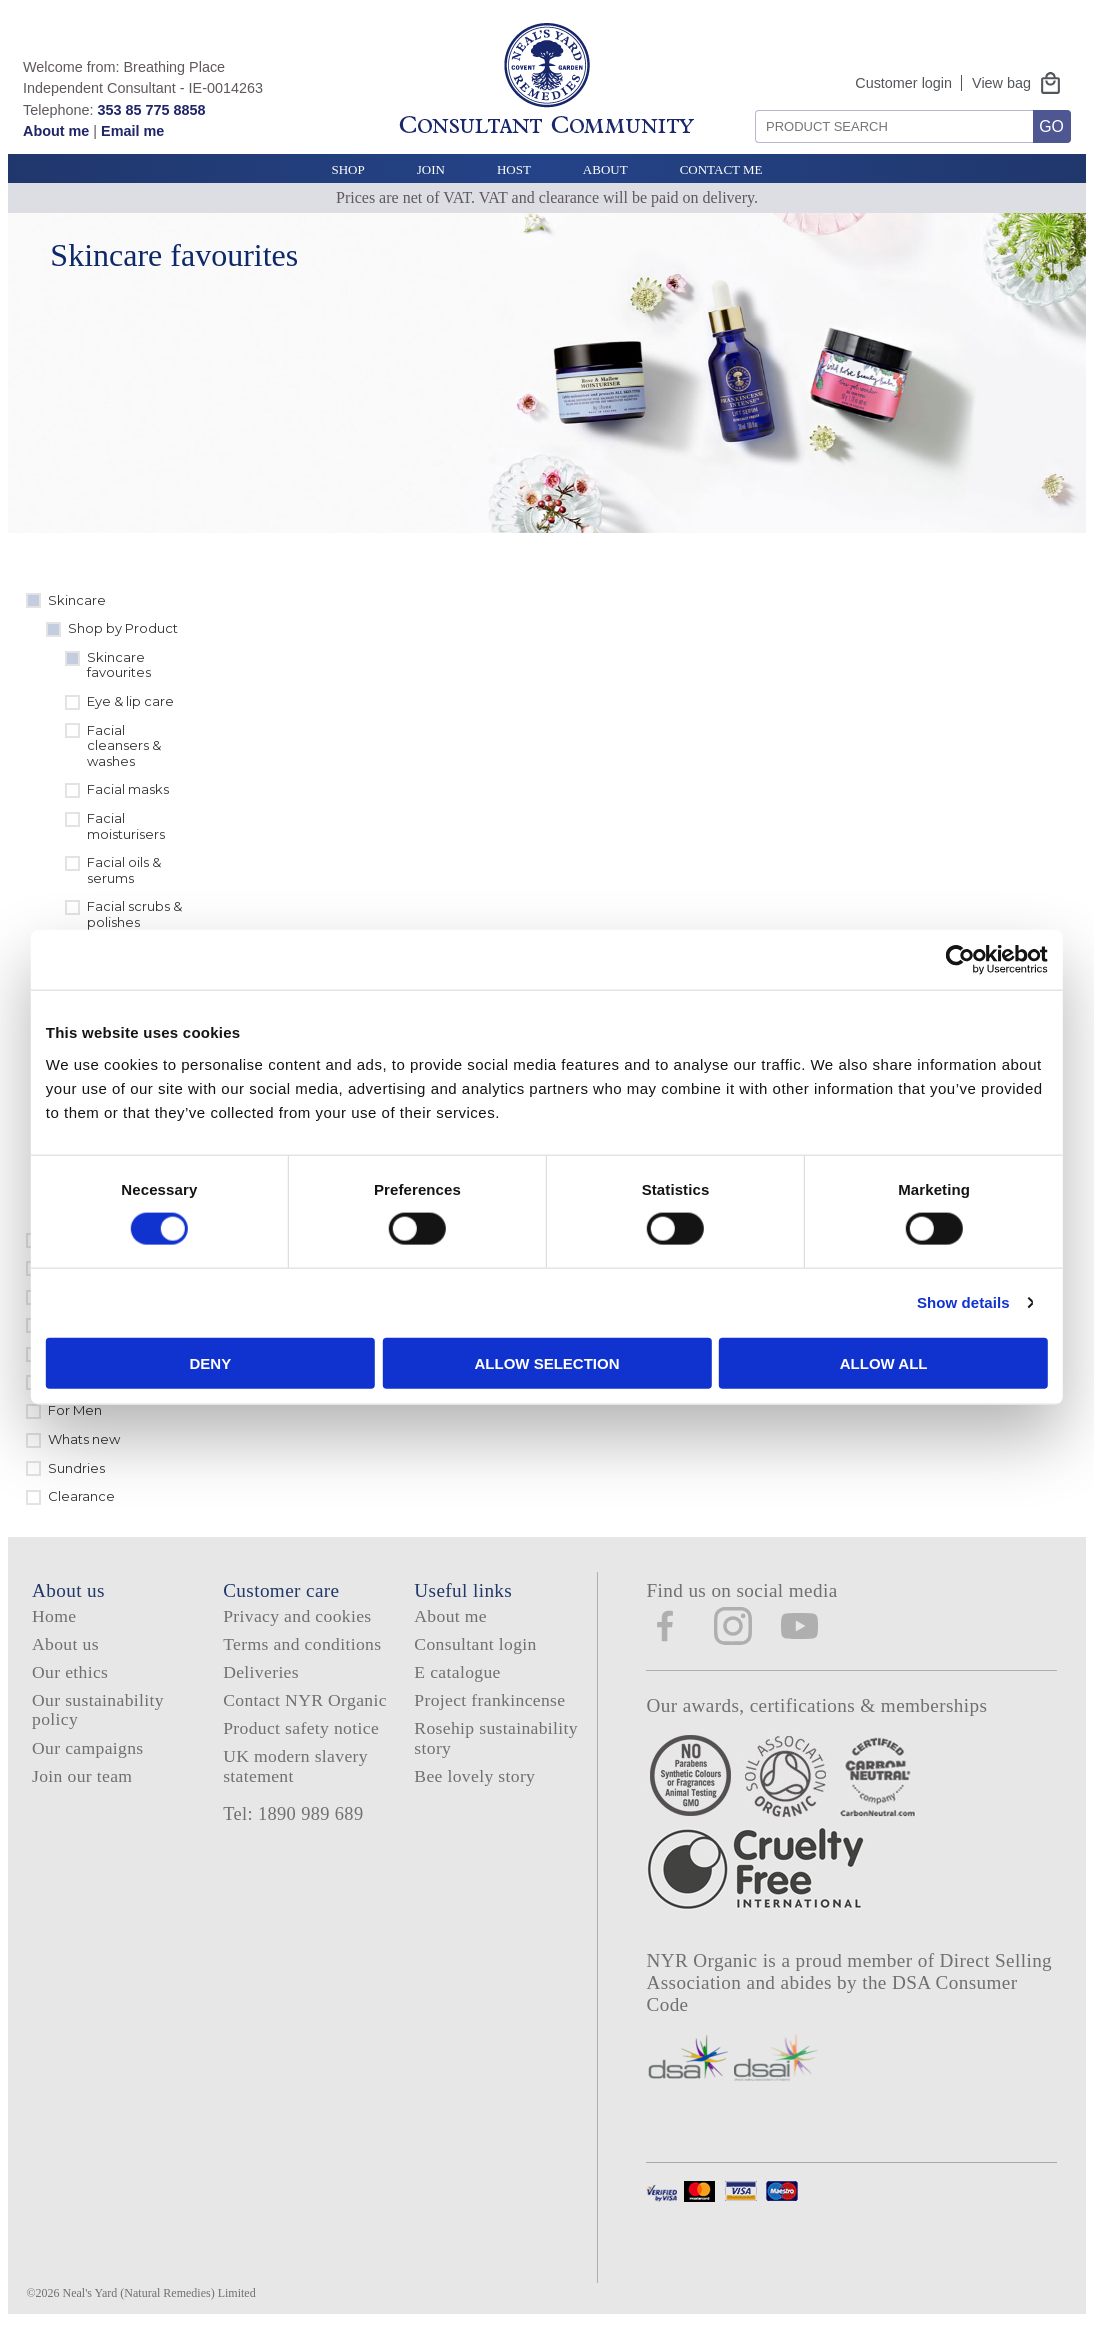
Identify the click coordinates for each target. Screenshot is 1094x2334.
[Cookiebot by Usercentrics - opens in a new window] (894, 960)
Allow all (840, 1362)
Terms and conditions (302, 1644)
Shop (347, 169)
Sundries (76, 1468)
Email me (132, 131)
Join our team (82, 1776)
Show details (897, 1302)
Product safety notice (301, 1728)
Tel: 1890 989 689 (293, 1814)
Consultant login (475, 1644)
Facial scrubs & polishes (134, 914)
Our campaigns (88, 1748)
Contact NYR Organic (305, 1700)
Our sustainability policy (98, 1709)
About (605, 169)
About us (65, 1644)
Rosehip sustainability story (496, 1737)
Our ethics (70, 1672)
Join (431, 169)
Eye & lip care (130, 701)
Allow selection (547, 1362)
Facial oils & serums (124, 870)
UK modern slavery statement (295, 1765)
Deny (255, 1362)
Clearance (81, 1496)
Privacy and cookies (297, 1616)
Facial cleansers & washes (124, 745)
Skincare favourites (119, 665)
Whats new (84, 1439)
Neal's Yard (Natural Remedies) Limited (159, 2293)
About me (56, 131)
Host (514, 169)
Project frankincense (489, 1700)
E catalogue (457, 1672)
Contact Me (721, 169)
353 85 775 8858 (151, 110)
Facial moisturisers (126, 826)
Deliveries (261, 1672)
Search (748, 102)
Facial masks (128, 789)
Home (54, 1616)
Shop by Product (123, 628)
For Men (75, 1410)
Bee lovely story (474, 1776)
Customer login (903, 83)
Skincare (77, 600)
